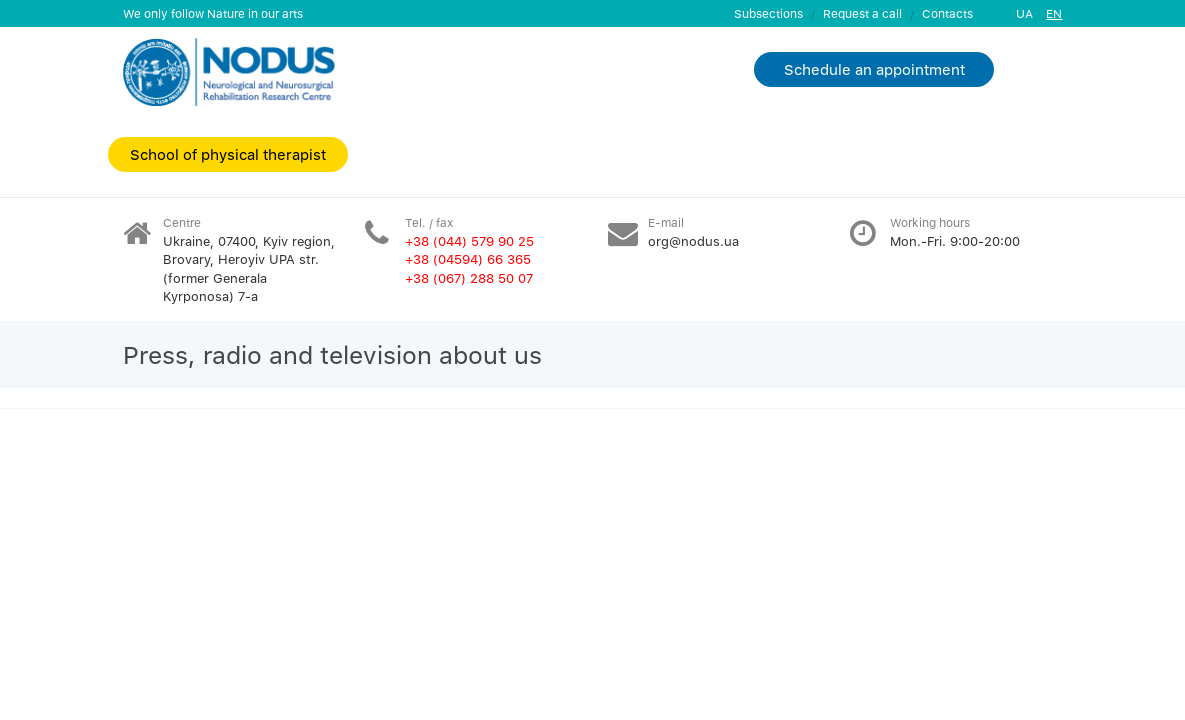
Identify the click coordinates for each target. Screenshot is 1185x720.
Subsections (768, 13)
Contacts (947, 13)
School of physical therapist (228, 154)
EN (1054, 13)
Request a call (862, 13)
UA (1024, 13)
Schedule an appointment (874, 69)
